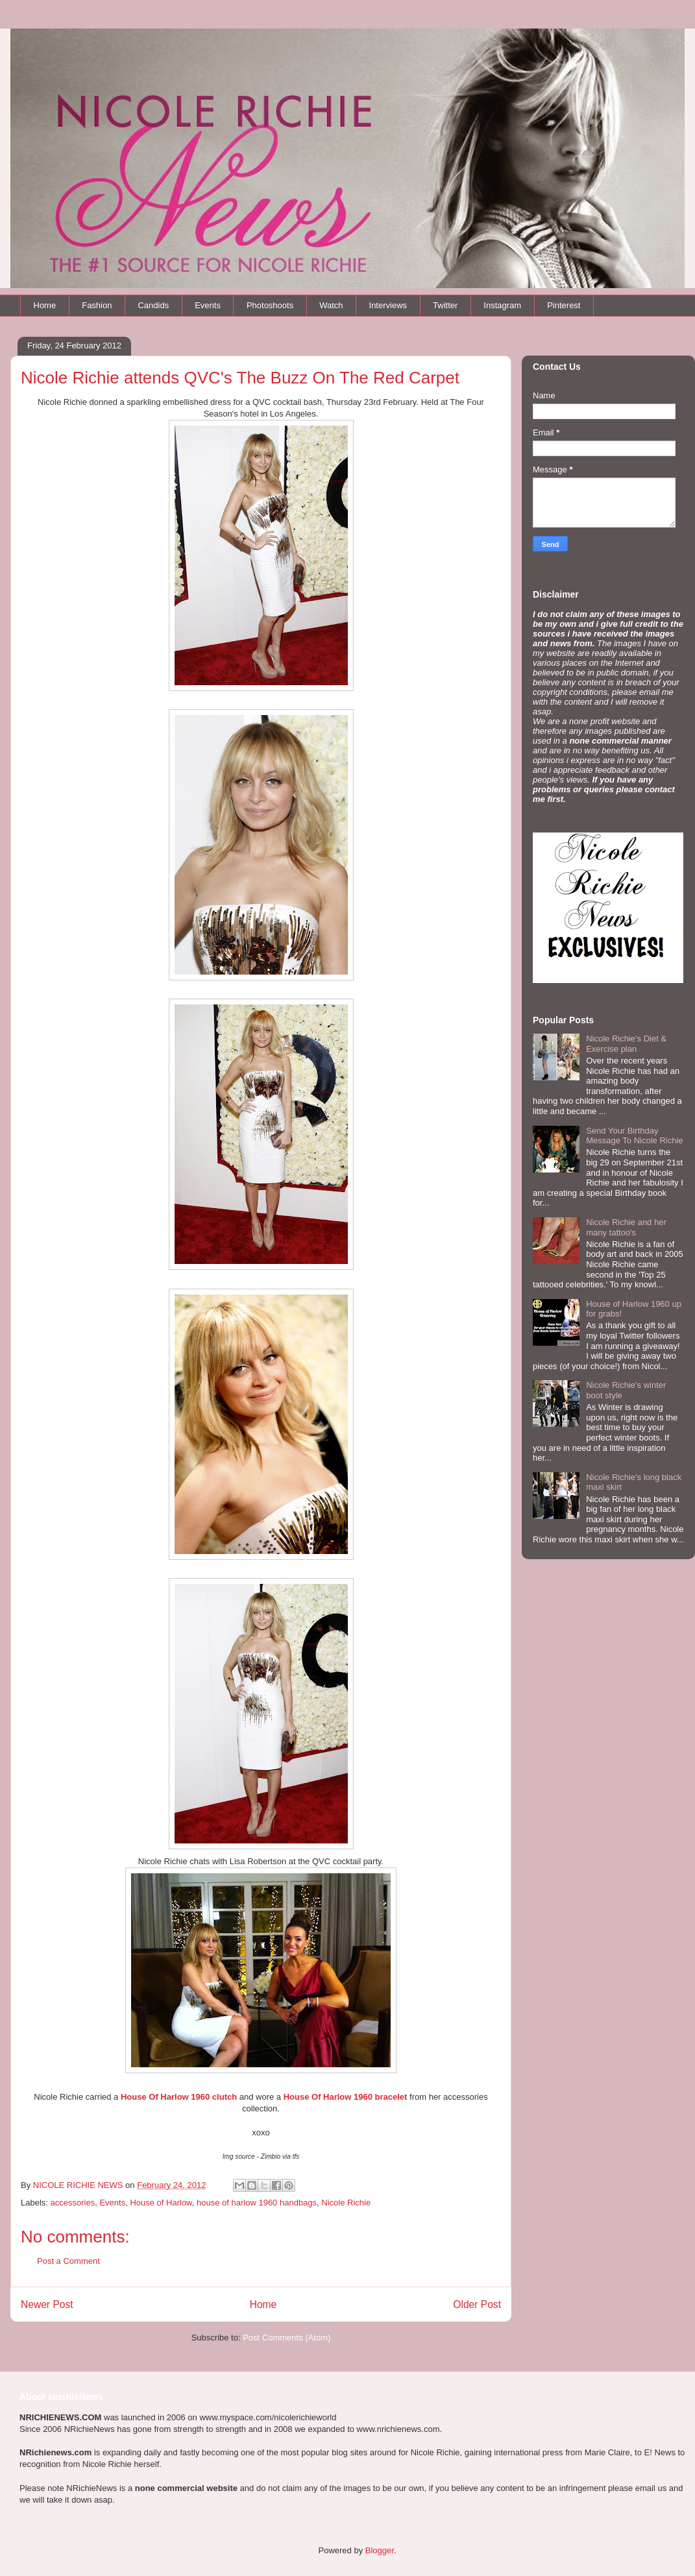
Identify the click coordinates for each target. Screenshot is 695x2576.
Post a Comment (68, 2261)
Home (45, 305)
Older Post (477, 2304)
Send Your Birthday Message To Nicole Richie (634, 1136)
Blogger (379, 2550)
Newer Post (47, 2304)
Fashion (97, 305)
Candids (153, 305)
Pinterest (563, 305)
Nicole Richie (346, 2202)
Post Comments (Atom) (286, 2337)
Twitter (445, 305)
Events (208, 305)
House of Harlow (160, 2202)
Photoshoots (270, 305)
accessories (73, 2202)
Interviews (388, 305)
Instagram (502, 305)
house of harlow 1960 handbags (257, 2202)
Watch (331, 305)
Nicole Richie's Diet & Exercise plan (626, 1044)
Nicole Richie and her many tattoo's (626, 1227)
